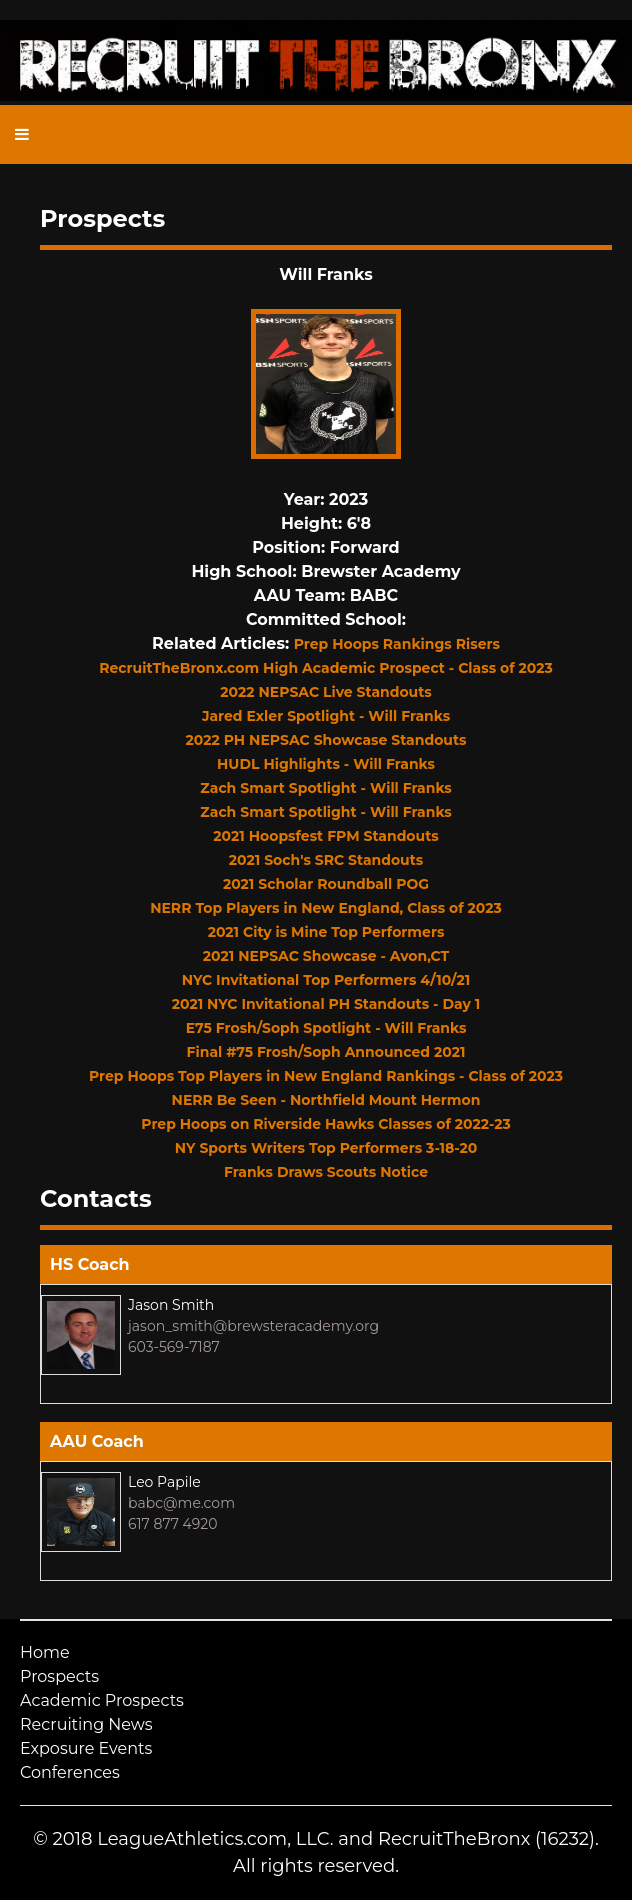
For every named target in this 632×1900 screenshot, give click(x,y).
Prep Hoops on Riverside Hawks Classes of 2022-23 (325, 1124)
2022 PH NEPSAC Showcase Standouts (326, 740)
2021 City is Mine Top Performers (326, 932)
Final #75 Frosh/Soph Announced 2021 (326, 1052)
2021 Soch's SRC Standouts (326, 860)
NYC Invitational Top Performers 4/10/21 (326, 980)
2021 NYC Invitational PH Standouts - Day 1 (326, 1004)
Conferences (70, 1772)
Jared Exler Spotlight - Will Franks (326, 716)
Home (45, 1652)
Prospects (59, 1676)
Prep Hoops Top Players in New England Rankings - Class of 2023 (326, 1076)
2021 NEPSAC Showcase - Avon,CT (326, 956)
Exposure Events (86, 1748)
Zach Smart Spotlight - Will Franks (325, 788)
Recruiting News (86, 1724)
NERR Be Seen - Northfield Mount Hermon (326, 1100)
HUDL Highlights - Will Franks (326, 764)
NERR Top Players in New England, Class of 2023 (326, 908)
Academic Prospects (102, 1700)
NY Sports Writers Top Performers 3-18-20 (326, 1148)
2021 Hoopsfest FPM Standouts (325, 836)
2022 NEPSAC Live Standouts (326, 692)
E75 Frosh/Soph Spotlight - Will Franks (326, 1028)
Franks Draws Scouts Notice (326, 1172)
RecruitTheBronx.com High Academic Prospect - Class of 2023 (326, 668)
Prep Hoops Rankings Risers (397, 644)
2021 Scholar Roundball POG (326, 884)
